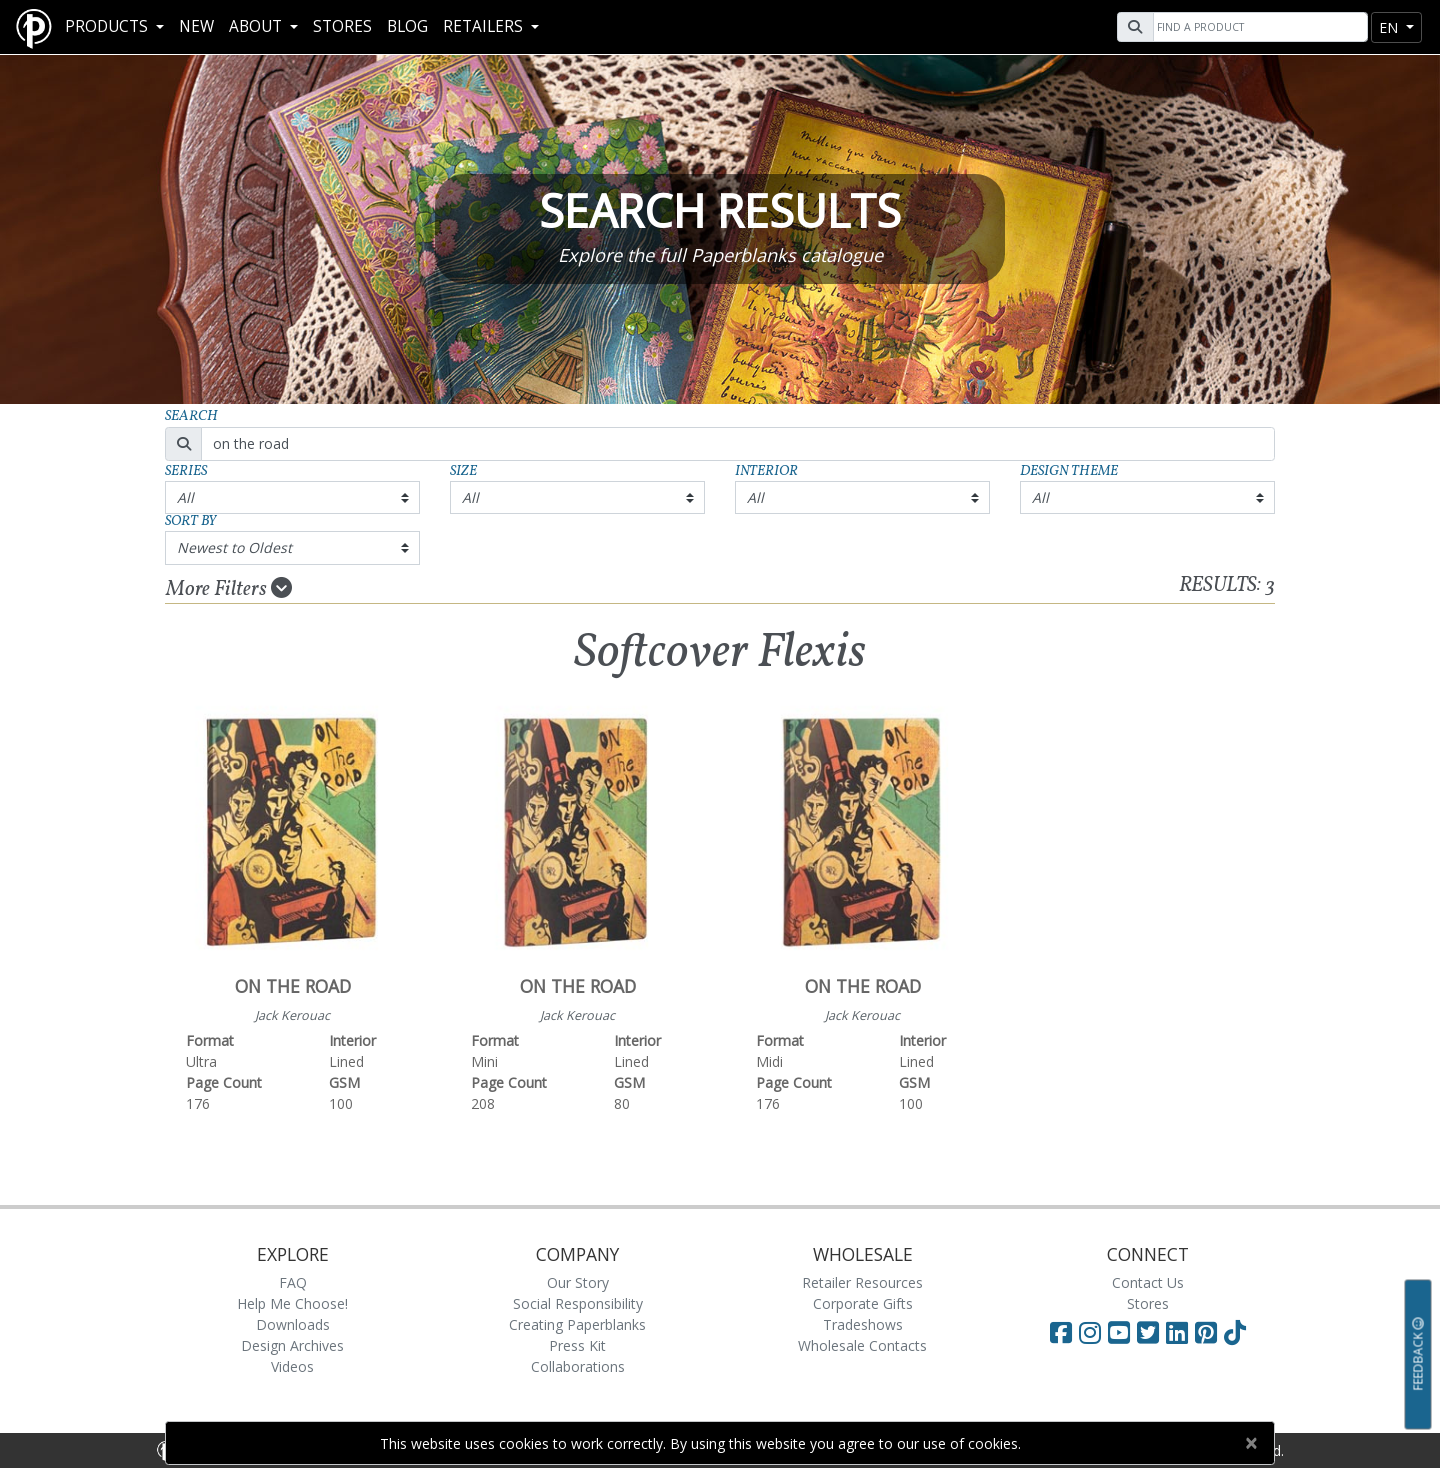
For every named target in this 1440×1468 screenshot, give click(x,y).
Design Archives (292, 1345)
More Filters (229, 589)
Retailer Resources (862, 1282)
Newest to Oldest (234, 547)
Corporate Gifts (863, 1303)
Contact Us (1148, 1282)
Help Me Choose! (292, 1303)
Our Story (578, 1282)
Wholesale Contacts (862, 1345)
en (1390, 27)
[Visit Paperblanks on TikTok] (1235, 1332)
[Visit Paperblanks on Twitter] (1151, 1332)
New (196, 26)
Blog (407, 26)
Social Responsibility (578, 1303)
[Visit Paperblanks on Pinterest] (1209, 1332)
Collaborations (578, 1366)
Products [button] (108, 26)
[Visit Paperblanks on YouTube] (1122, 1332)
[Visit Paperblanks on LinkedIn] (1180, 1332)
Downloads (293, 1324)
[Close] (1250, 1443)
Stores (342, 26)
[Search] (1258, 27)
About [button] (257, 26)
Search (191, 416)
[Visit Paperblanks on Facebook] (1061, 1332)
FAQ (293, 1282)
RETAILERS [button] (485, 26)
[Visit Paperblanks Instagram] (1090, 1332)
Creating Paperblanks (577, 1324)
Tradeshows (863, 1324)
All (185, 497)
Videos (292, 1366)
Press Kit (577, 1345)
